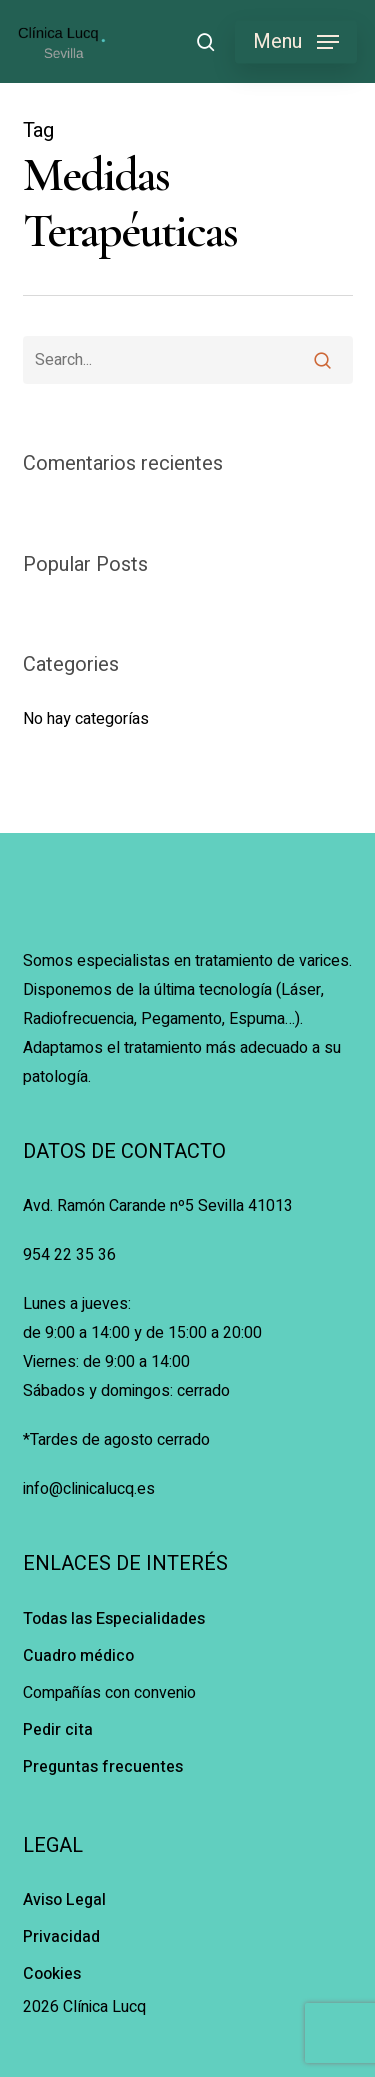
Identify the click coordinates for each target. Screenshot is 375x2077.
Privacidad (61, 1937)
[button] (296, 42)
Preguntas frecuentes (103, 1767)
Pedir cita (58, 1730)
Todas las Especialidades (114, 1619)
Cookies (52, 1974)
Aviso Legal (64, 1900)
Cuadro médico (78, 1656)
